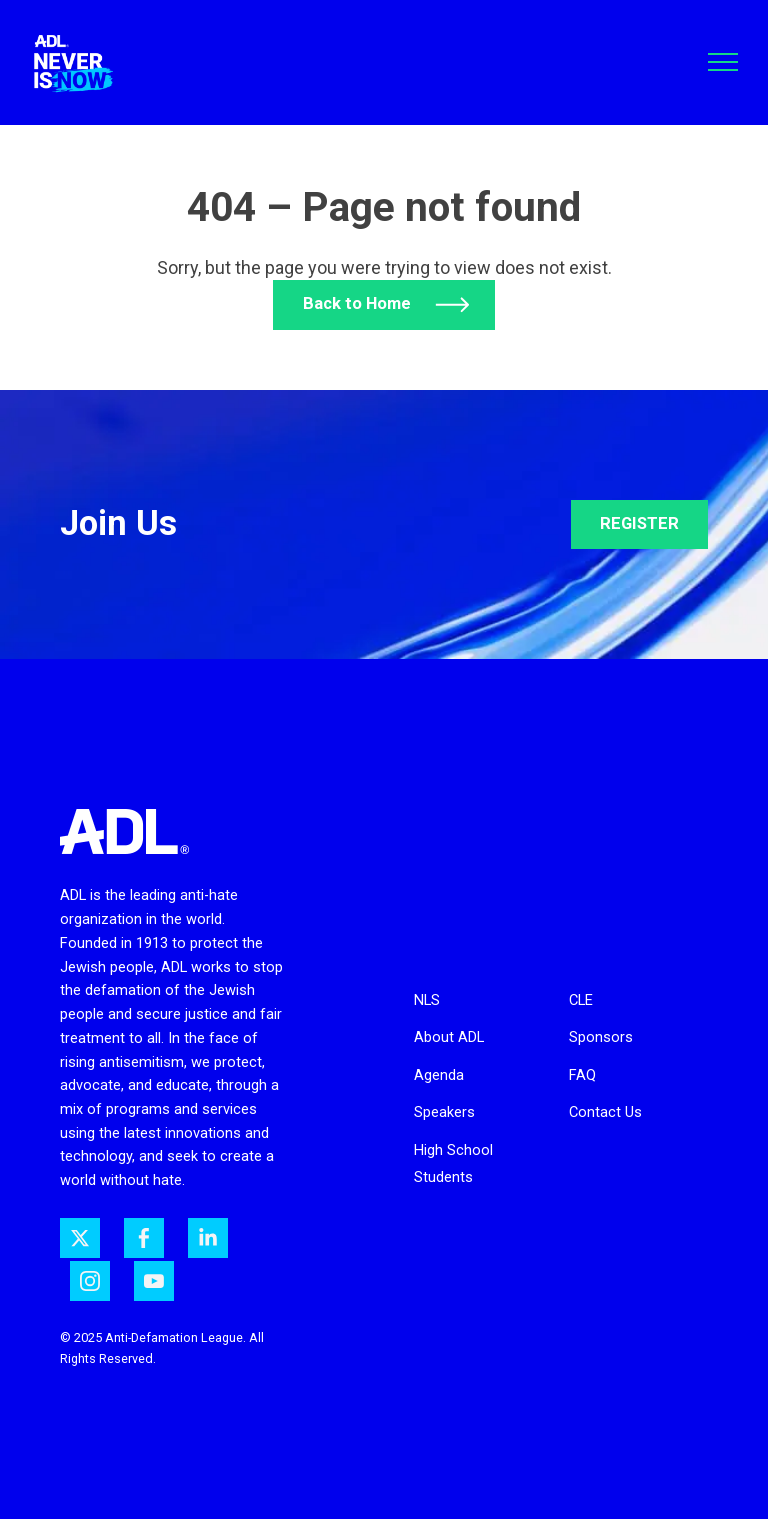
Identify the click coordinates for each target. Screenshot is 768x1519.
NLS (427, 1000)
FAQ (582, 1075)
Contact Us (605, 1112)
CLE (581, 1000)
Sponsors (601, 1037)
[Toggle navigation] (723, 62)
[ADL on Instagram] (90, 1281)
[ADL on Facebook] (144, 1238)
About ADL (449, 1037)
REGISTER (639, 523)
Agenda (439, 1075)
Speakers (444, 1112)
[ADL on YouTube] (154, 1281)
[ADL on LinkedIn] (208, 1238)
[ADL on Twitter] (80, 1238)
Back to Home (357, 303)
